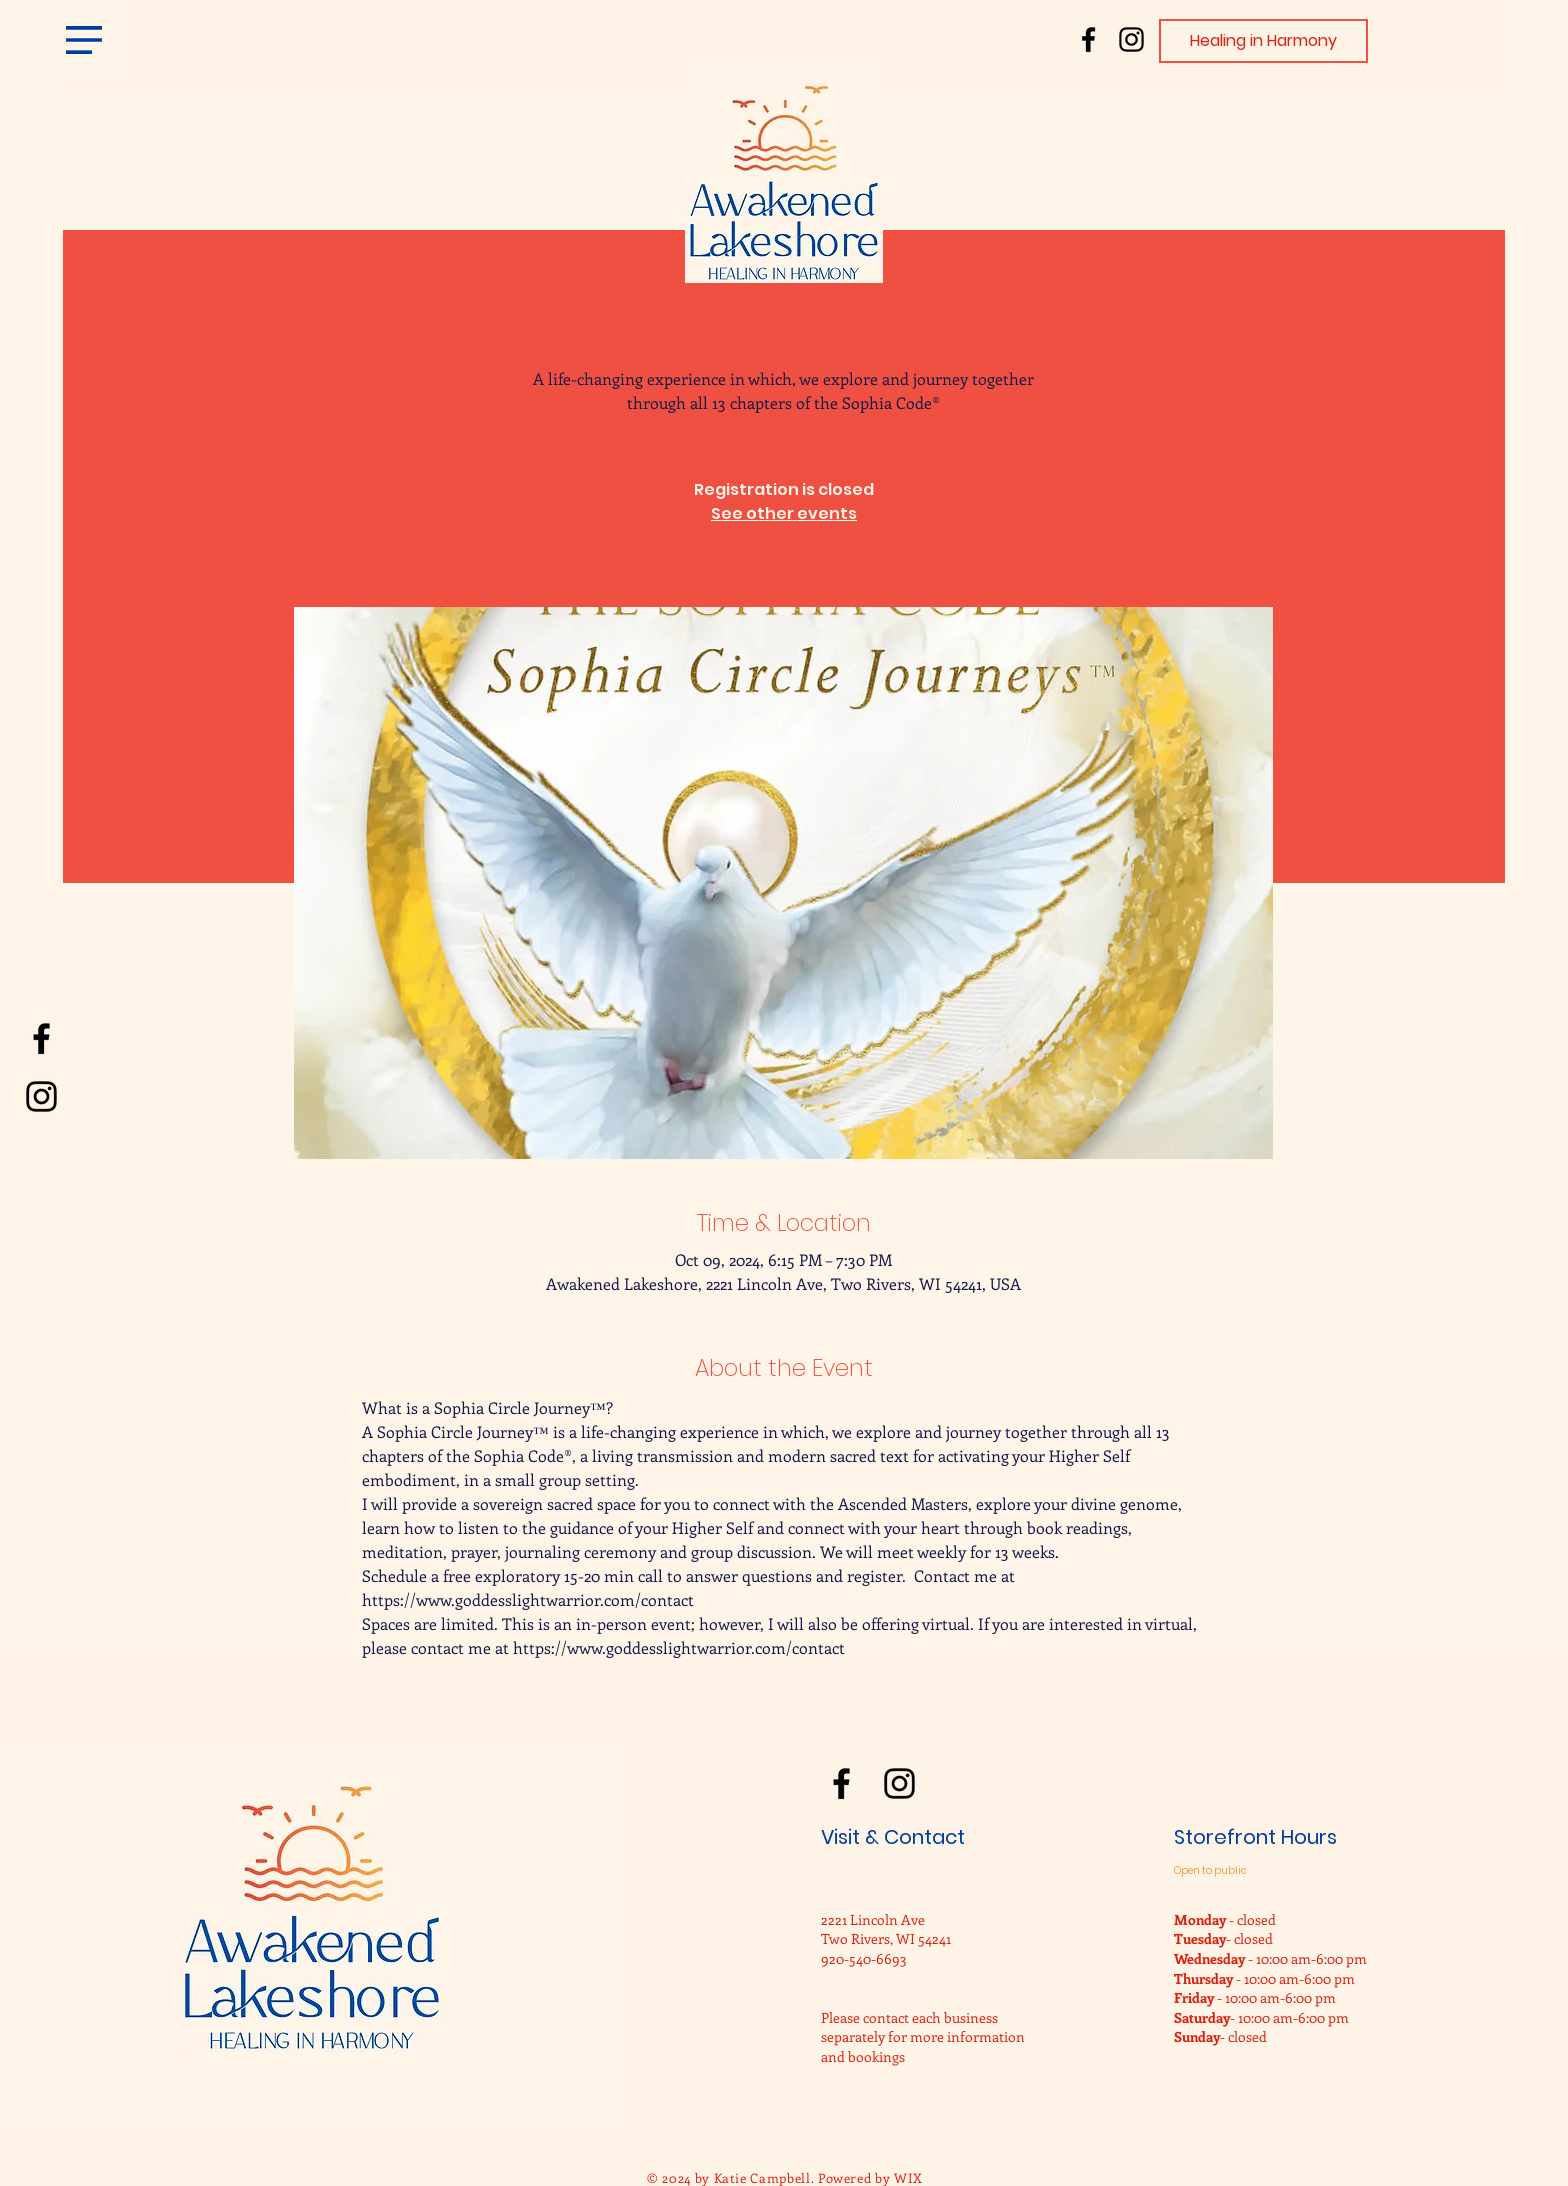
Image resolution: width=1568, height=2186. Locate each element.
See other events (784, 513)
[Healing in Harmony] (1263, 41)
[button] (84, 40)
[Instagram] (1131, 39)
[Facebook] (1088, 39)
